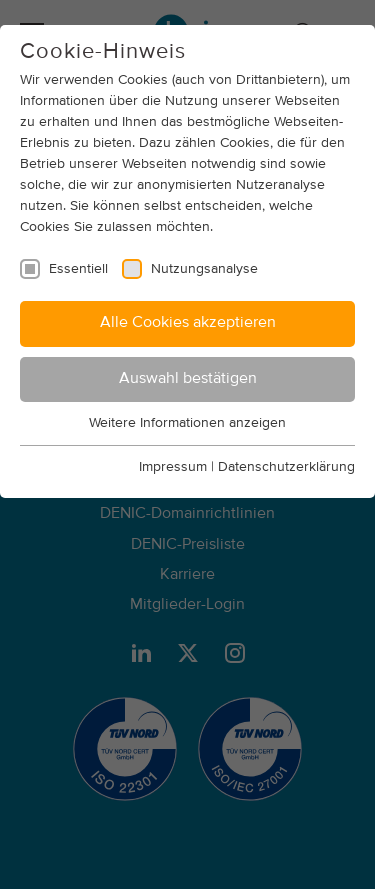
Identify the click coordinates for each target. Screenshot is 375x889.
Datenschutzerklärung (286, 467)
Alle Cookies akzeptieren (188, 323)
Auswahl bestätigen (188, 379)
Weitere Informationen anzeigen (187, 423)
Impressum (173, 467)
